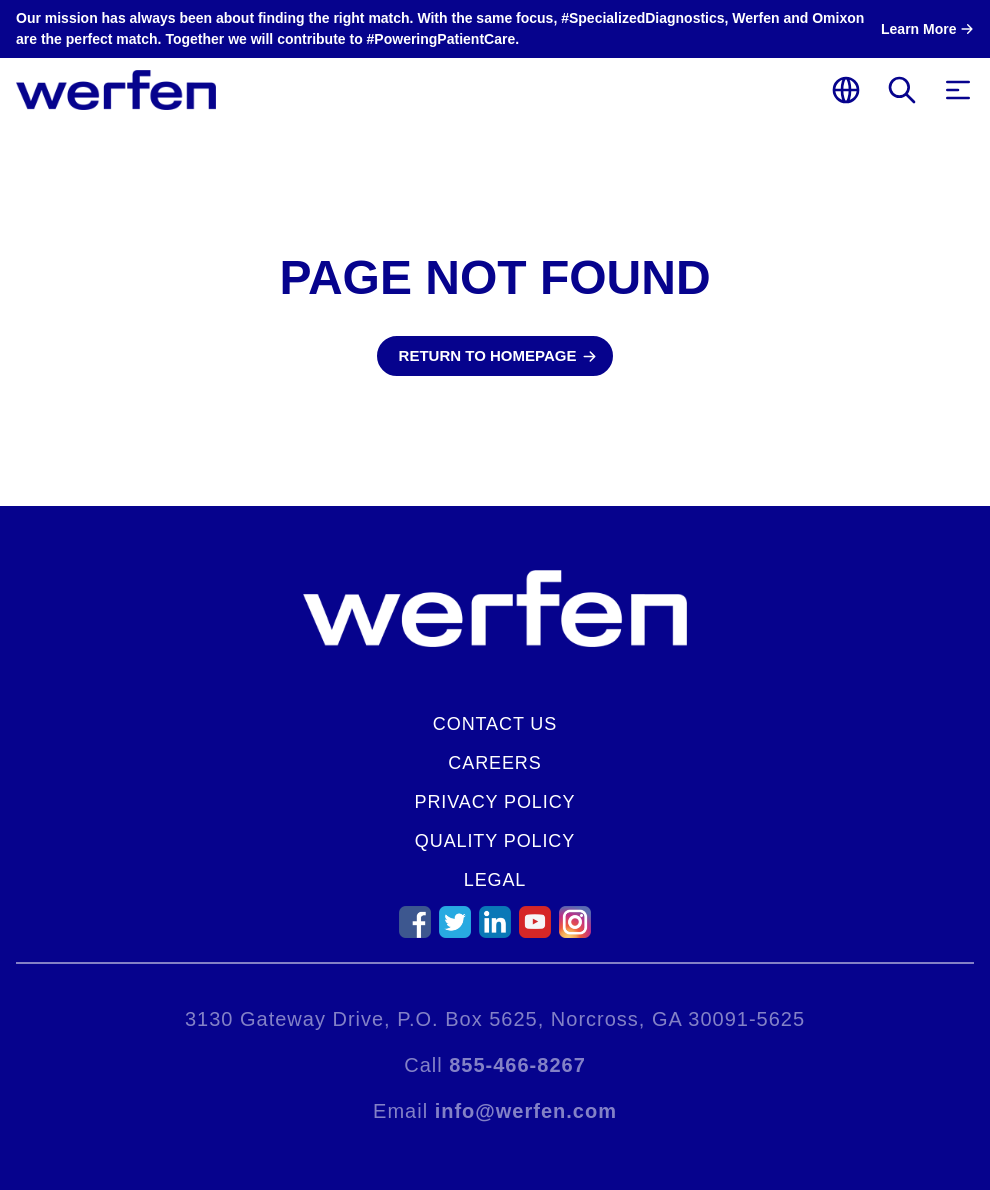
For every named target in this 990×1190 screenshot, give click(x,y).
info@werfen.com (526, 1111)
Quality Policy (495, 841)
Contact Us (495, 724)
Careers (494, 763)
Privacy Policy (495, 802)
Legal (495, 880)
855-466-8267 (517, 1065)
